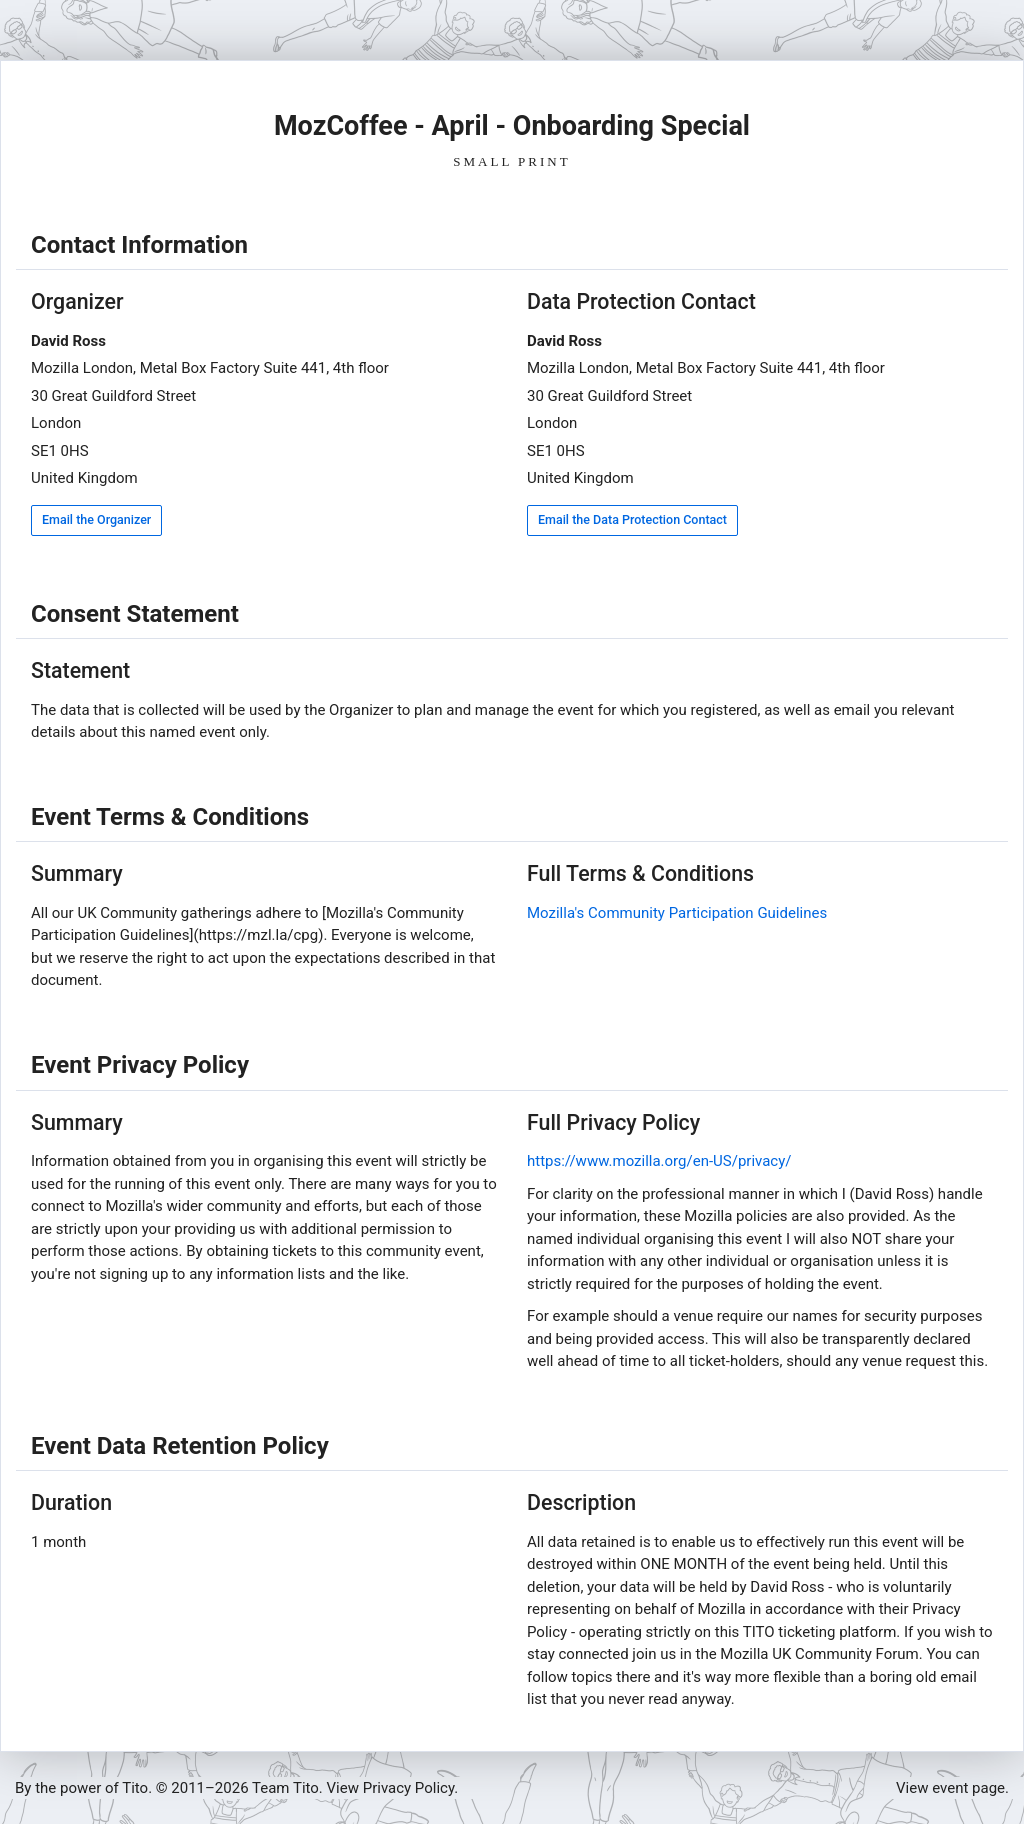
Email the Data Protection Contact (632, 519)
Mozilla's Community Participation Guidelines (677, 913)
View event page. (952, 1788)
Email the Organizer (96, 519)
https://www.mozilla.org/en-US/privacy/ (659, 1161)
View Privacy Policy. (393, 1788)
